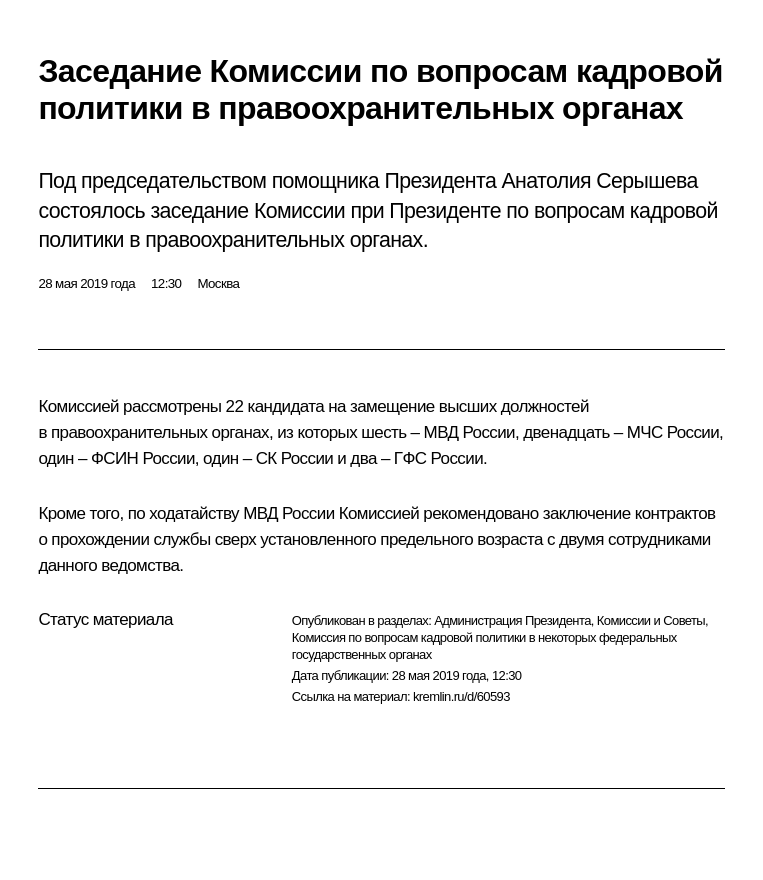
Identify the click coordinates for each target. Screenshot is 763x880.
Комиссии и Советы (651, 620)
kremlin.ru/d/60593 (461, 696)
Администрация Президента (512, 620)
